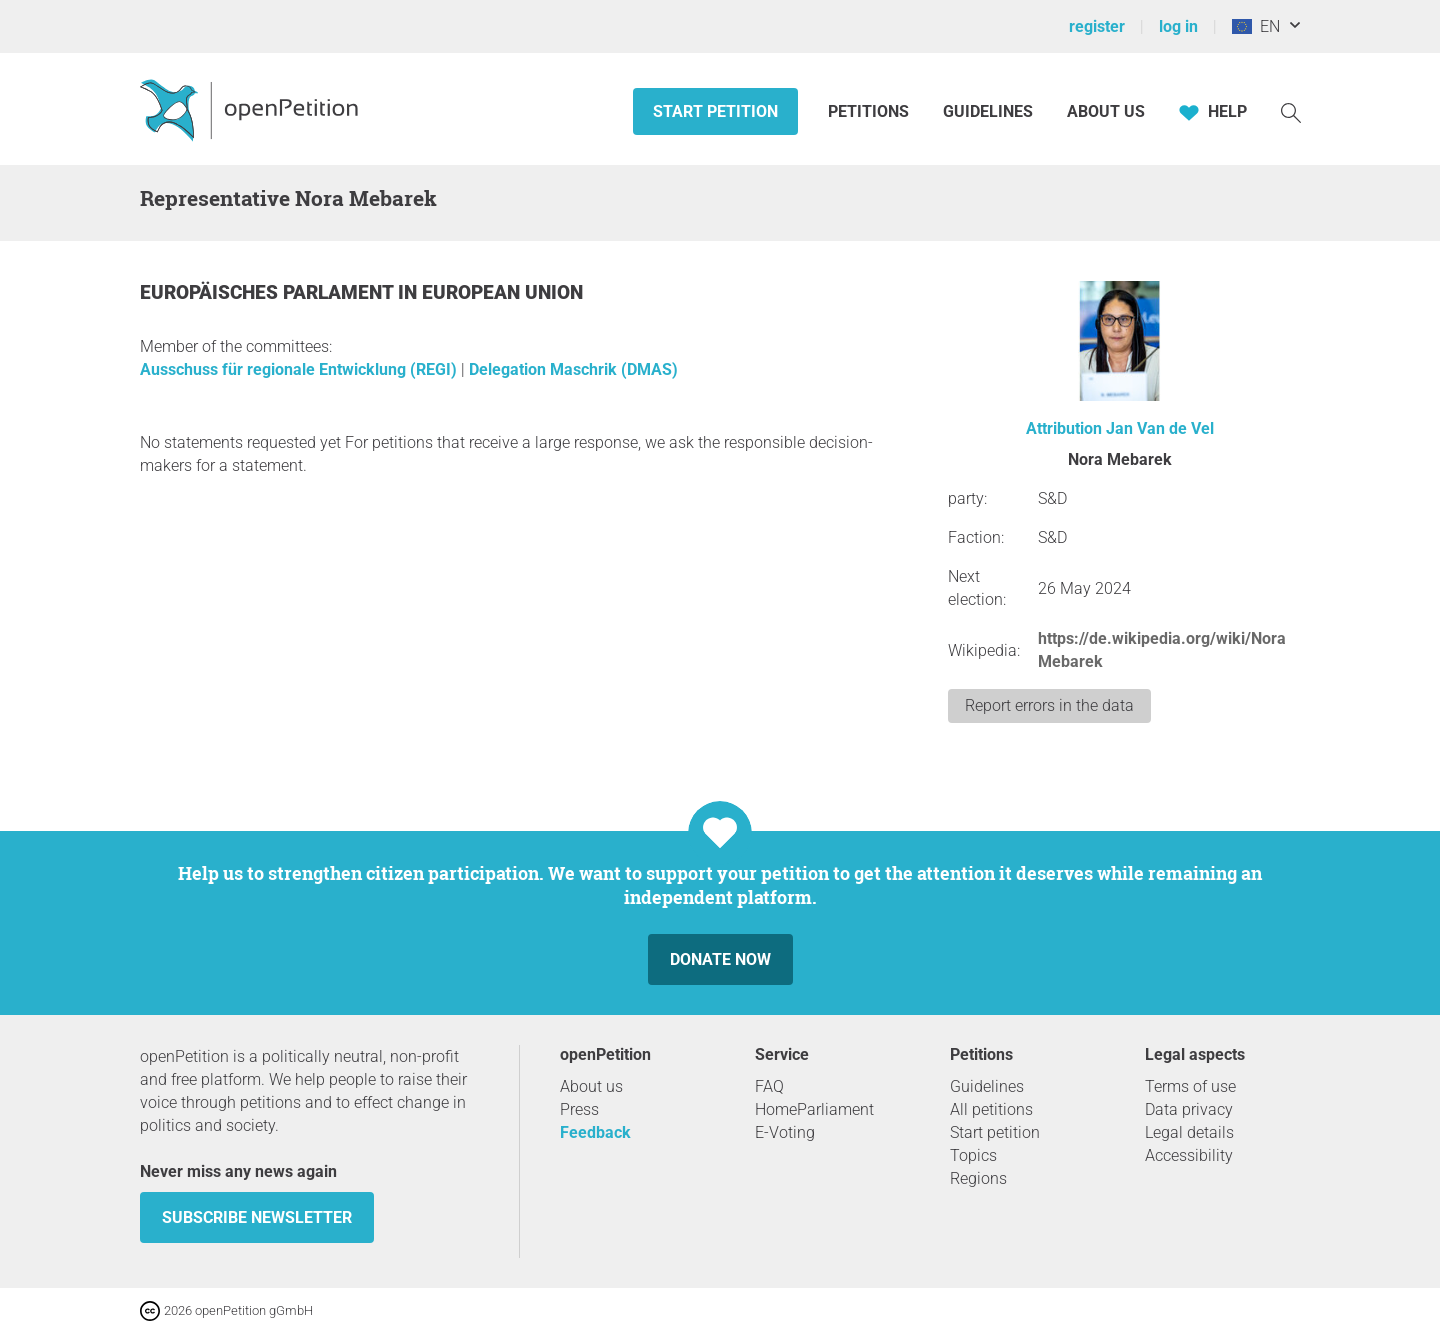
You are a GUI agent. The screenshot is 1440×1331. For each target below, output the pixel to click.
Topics (973, 1155)
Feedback (595, 1132)
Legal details (1189, 1132)
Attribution (1064, 428)
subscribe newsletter (257, 1217)
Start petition (715, 111)
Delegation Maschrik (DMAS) (573, 369)
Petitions (870, 111)
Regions (978, 1178)
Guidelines (988, 111)
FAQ (769, 1086)
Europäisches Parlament (269, 292)
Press (579, 1109)
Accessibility (1189, 1155)
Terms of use (1190, 1086)
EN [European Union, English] (1256, 26)
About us (1106, 111)
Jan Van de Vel (1160, 428)
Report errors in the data (1049, 705)
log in (1178, 26)
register (1097, 26)
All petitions (991, 1109)
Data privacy (1189, 1109)
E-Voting (785, 1132)
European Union (502, 292)
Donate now (720, 959)
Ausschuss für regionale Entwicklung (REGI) (300, 369)
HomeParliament (814, 1109)
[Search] (1291, 111)
